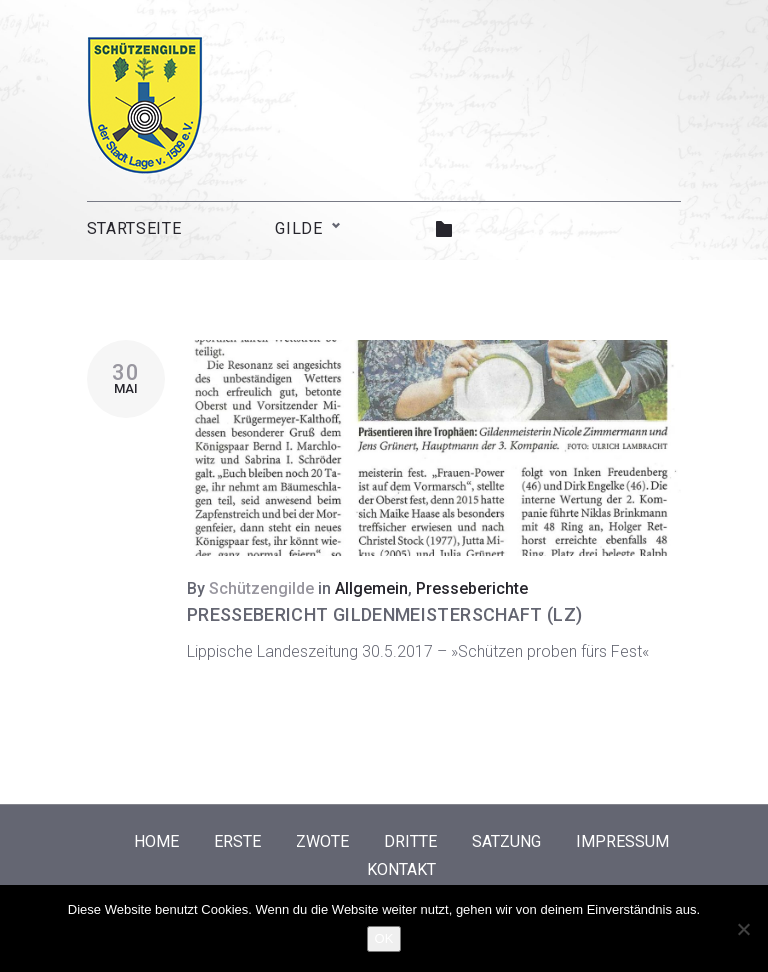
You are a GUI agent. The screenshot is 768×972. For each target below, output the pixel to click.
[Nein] (743, 929)
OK (384, 938)
